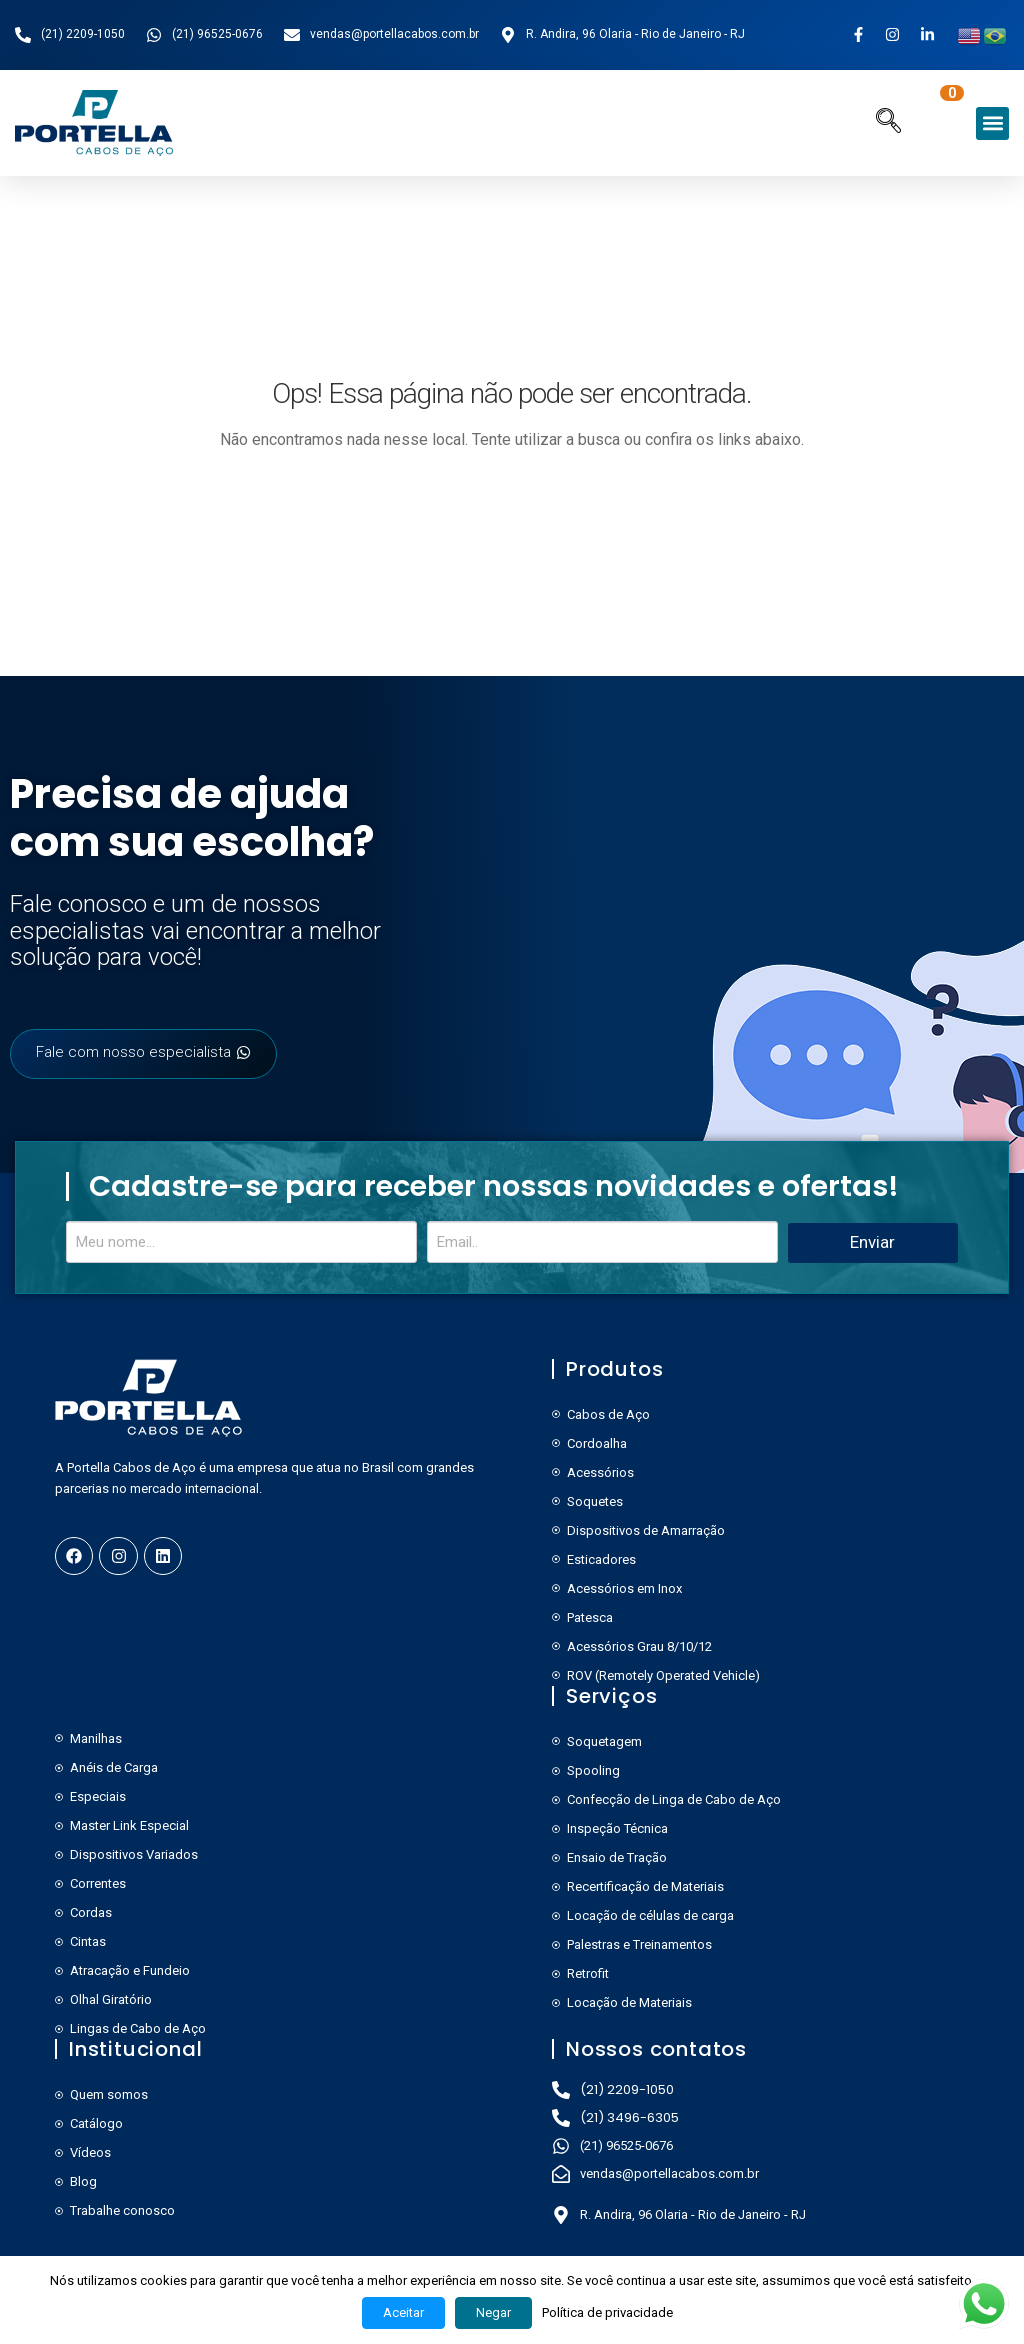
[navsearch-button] (888, 123)
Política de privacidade (607, 2312)
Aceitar (403, 2312)
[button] (992, 123)
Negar (493, 2312)
